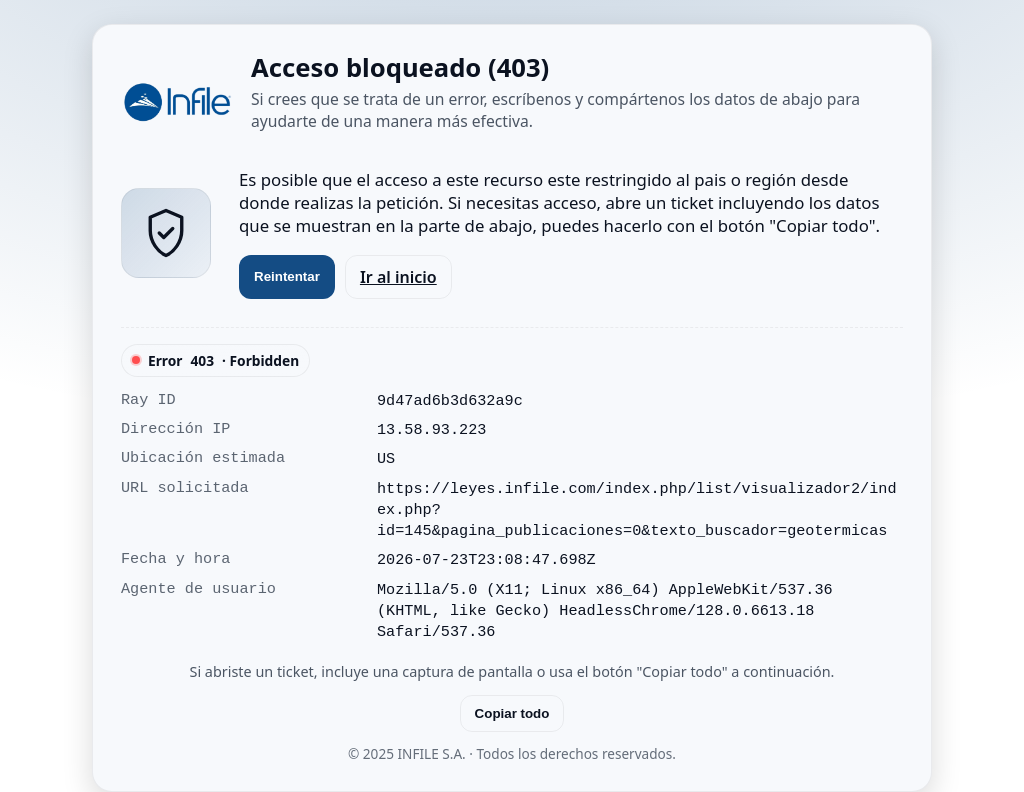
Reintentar (287, 276)
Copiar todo (512, 713)
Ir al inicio (398, 277)
